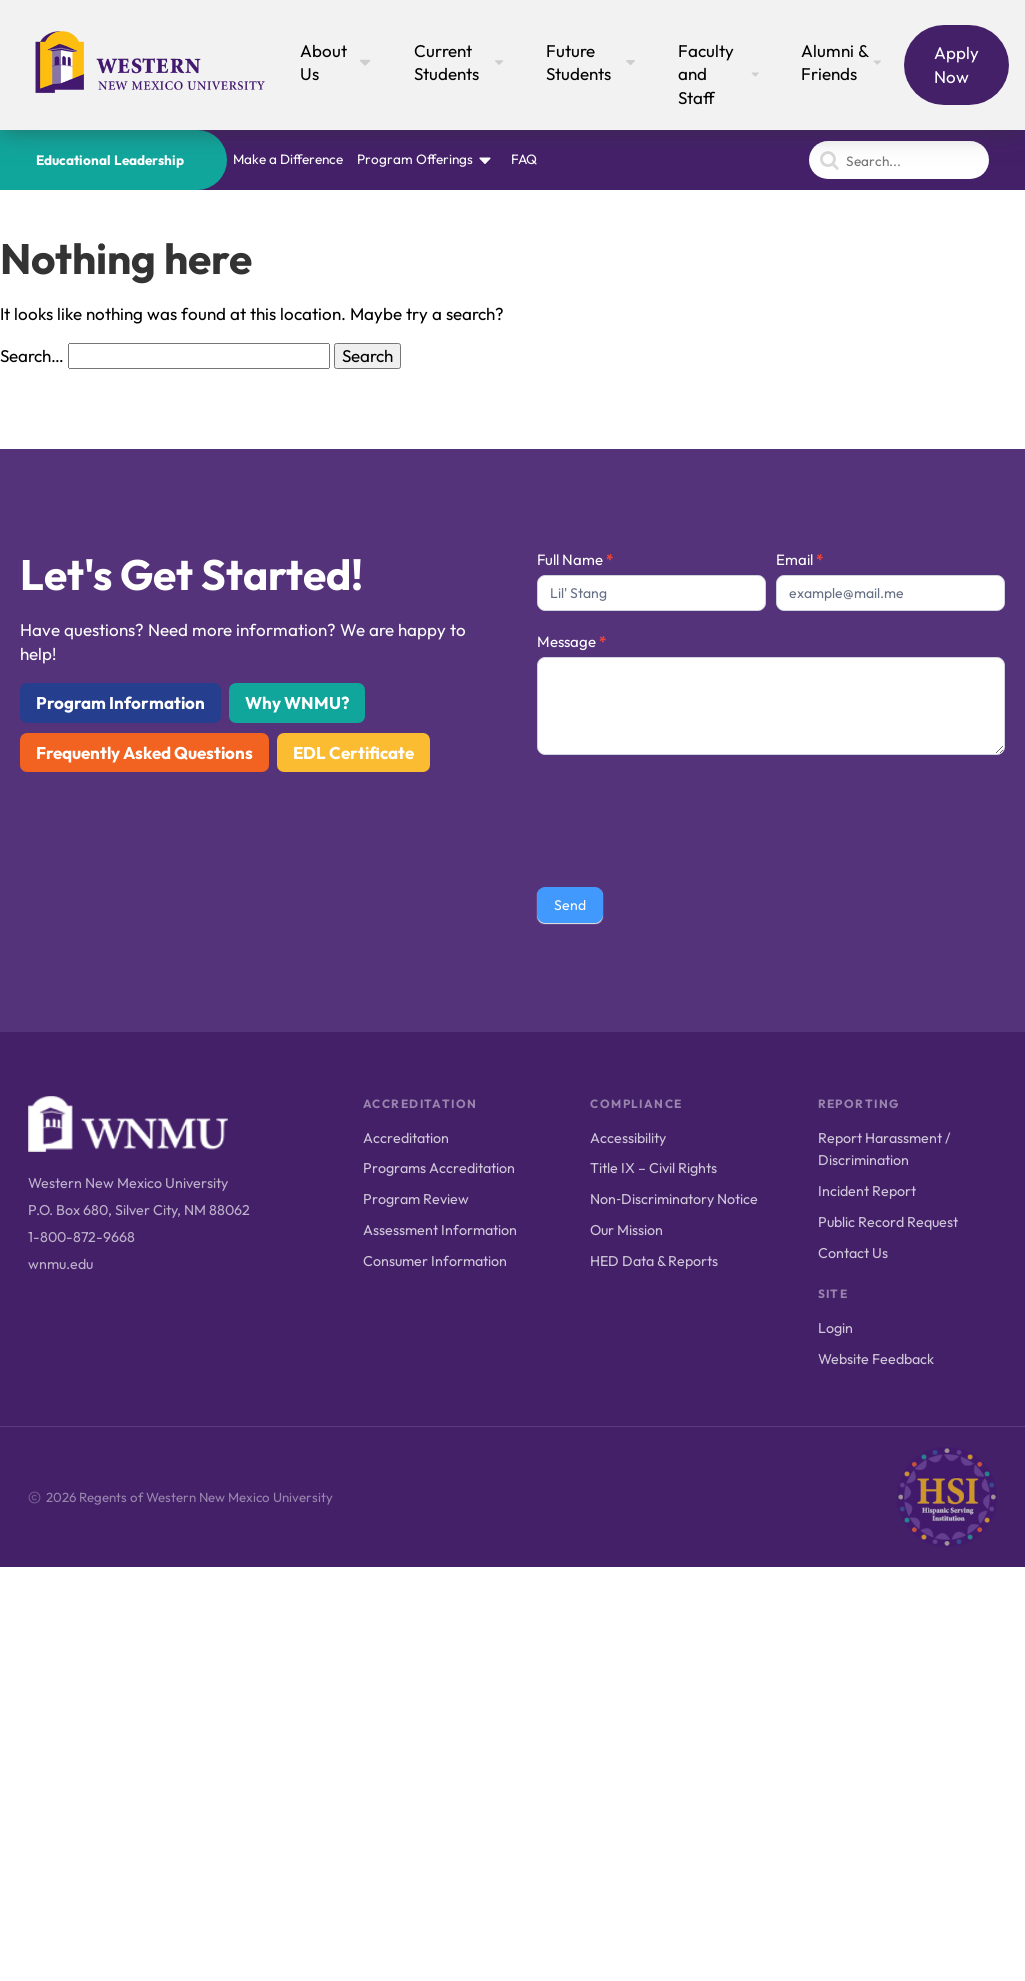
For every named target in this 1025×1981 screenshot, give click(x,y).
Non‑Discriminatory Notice (674, 1199)
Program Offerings (415, 159)
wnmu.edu (60, 1264)
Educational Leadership (110, 160)
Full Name (575, 559)
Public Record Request (888, 1222)
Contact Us (853, 1253)
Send (570, 905)
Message (571, 641)
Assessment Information (440, 1230)
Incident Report (867, 1191)
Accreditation (406, 1138)
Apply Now (956, 64)
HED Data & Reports (654, 1261)
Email (799, 559)
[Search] (899, 160)
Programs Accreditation (439, 1168)
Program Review (416, 1199)
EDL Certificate (353, 752)
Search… (32, 355)
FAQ (524, 159)
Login (835, 1328)
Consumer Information (435, 1261)
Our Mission (626, 1230)
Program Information (120, 702)
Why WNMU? (297, 702)
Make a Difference (288, 159)
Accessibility (628, 1138)
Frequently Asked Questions (144, 752)
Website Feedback (876, 1359)
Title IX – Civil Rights (653, 1168)
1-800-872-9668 (81, 1237)
